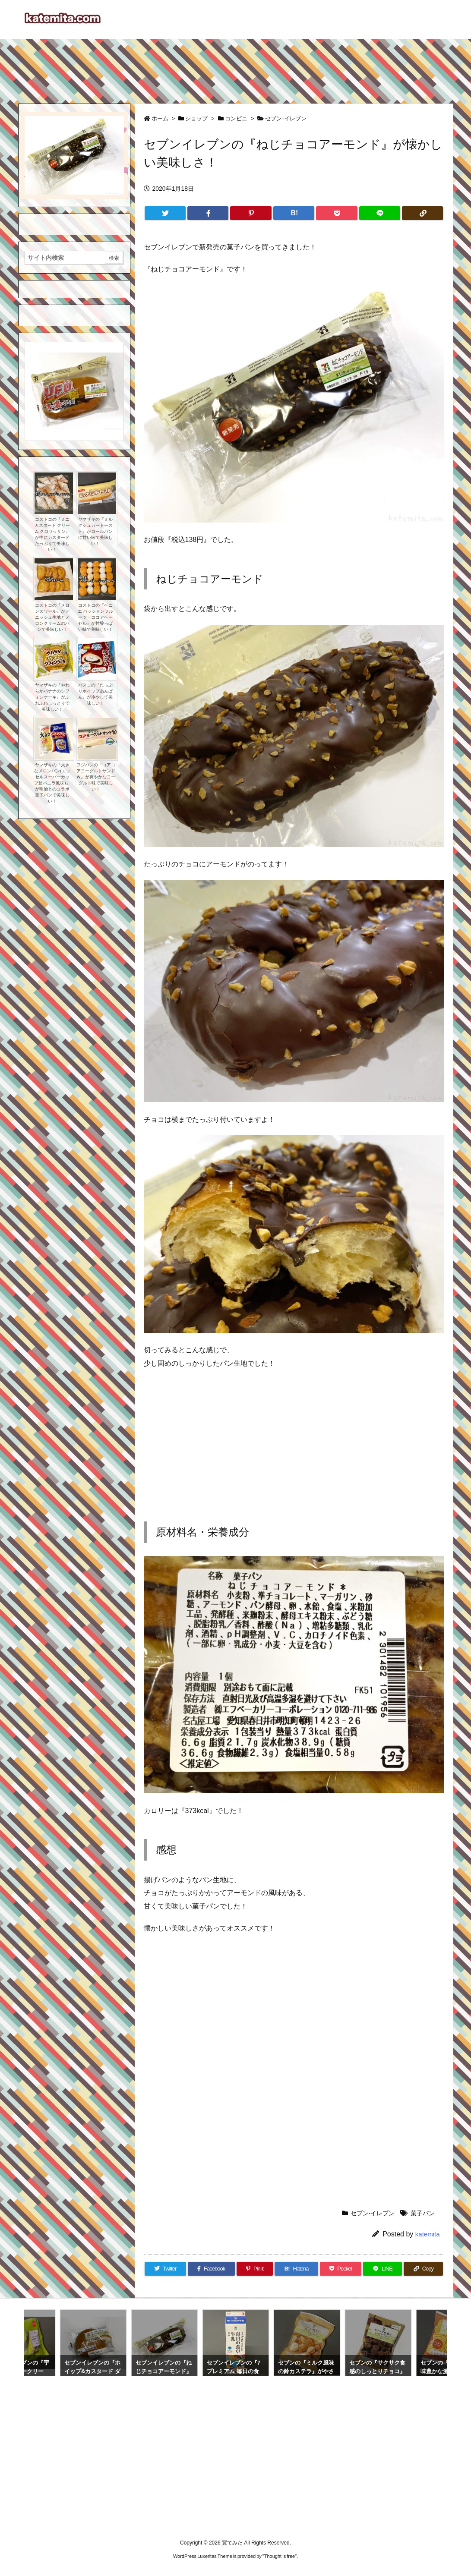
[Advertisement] (235, 67)
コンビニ (236, 118)
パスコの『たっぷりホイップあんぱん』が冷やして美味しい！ (95, 694)
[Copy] (422, 213)
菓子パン (423, 2213)
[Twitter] (165, 213)
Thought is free (279, 2556)
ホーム (160, 118)
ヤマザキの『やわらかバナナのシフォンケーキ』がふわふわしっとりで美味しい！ (52, 697)
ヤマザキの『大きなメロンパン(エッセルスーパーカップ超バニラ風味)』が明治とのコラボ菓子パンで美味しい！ (52, 782)
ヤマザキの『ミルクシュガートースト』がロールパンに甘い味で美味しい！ (95, 531)
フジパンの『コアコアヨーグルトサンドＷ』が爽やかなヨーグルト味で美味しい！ (95, 776)
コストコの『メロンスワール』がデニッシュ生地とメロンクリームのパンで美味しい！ (52, 617)
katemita (427, 2234)
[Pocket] (336, 213)
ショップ (196, 118)
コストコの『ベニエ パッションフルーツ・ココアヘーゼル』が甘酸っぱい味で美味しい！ (96, 617)
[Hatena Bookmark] (293, 213)
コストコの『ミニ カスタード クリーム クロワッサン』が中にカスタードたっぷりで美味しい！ (52, 534)
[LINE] (379, 213)
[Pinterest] (250, 213)
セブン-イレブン (285, 118)
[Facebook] (207, 213)
